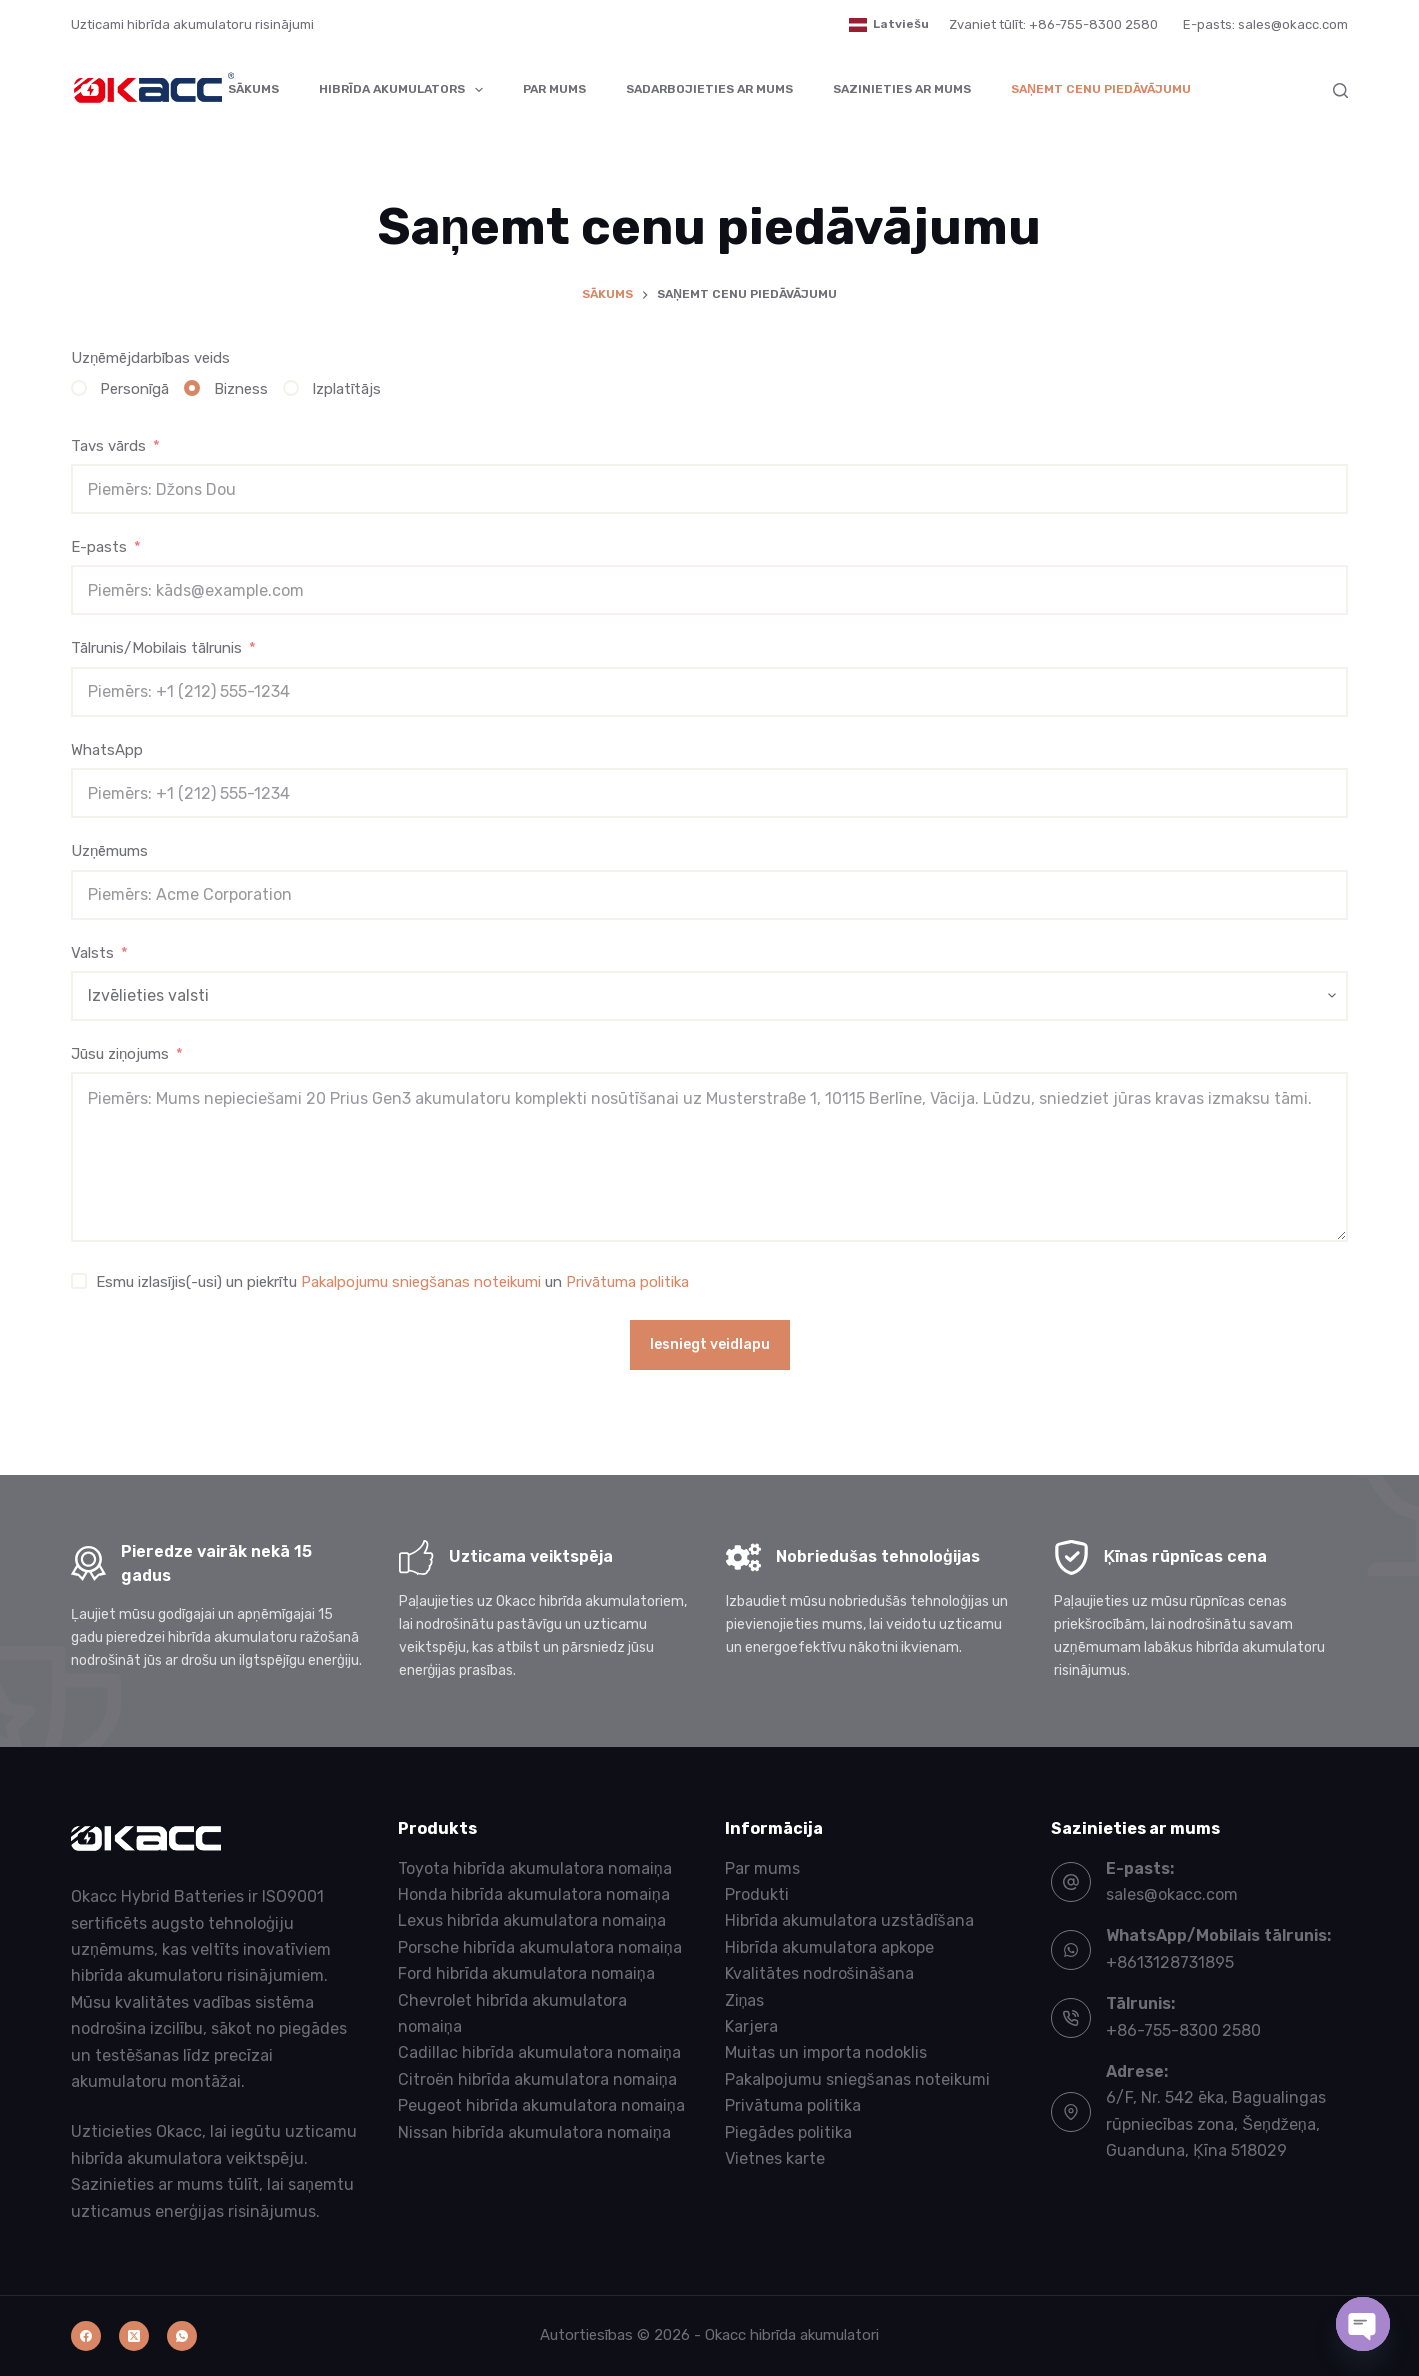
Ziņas (745, 2000)
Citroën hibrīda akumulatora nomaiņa (537, 2079)
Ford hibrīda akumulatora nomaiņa (526, 1973)
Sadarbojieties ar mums (709, 89)
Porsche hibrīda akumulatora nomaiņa (540, 1947)
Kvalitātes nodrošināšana (819, 1973)
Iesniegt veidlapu (710, 1344)
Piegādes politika (788, 2132)
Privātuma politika (627, 1282)
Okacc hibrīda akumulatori (792, 2335)
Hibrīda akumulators (405, 90)
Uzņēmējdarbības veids (150, 358)
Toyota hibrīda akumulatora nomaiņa (535, 1868)
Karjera (751, 2026)
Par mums (554, 89)
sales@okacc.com (1172, 1894)
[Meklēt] (1340, 90)
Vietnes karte (775, 2158)
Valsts (92, 953)
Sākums (253, 89)
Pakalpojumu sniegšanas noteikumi (421, 1282)
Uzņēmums (109, 851)
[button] (889, 25)
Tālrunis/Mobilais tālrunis (156, 648)
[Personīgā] (79, 388)
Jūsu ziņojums (120, 1054)
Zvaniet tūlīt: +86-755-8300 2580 (1053, 24)
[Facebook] (86, 2336)
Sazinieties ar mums (902, 89)
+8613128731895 (1170, 1962)
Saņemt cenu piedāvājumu (1101, 89)
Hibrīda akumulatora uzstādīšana (849, 1920)
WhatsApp (107, 750)
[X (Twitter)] (134, 2336)
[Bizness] (192, 388)
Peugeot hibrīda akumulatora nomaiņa (541, 2105)
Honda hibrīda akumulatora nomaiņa (534, 1894)
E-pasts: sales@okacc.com (1265, 24)
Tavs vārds (108, 446)
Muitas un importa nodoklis (826, 2052)
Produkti (757, 1894)
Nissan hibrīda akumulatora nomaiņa (534, 2132)
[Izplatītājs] (291, 388)
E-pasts (99, 547)
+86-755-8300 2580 (1183, 2030)
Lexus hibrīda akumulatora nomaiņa (532, 1920)
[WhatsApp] (182, 2336)
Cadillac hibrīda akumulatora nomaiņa (539, 2052)
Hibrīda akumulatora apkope (829, 1947)
